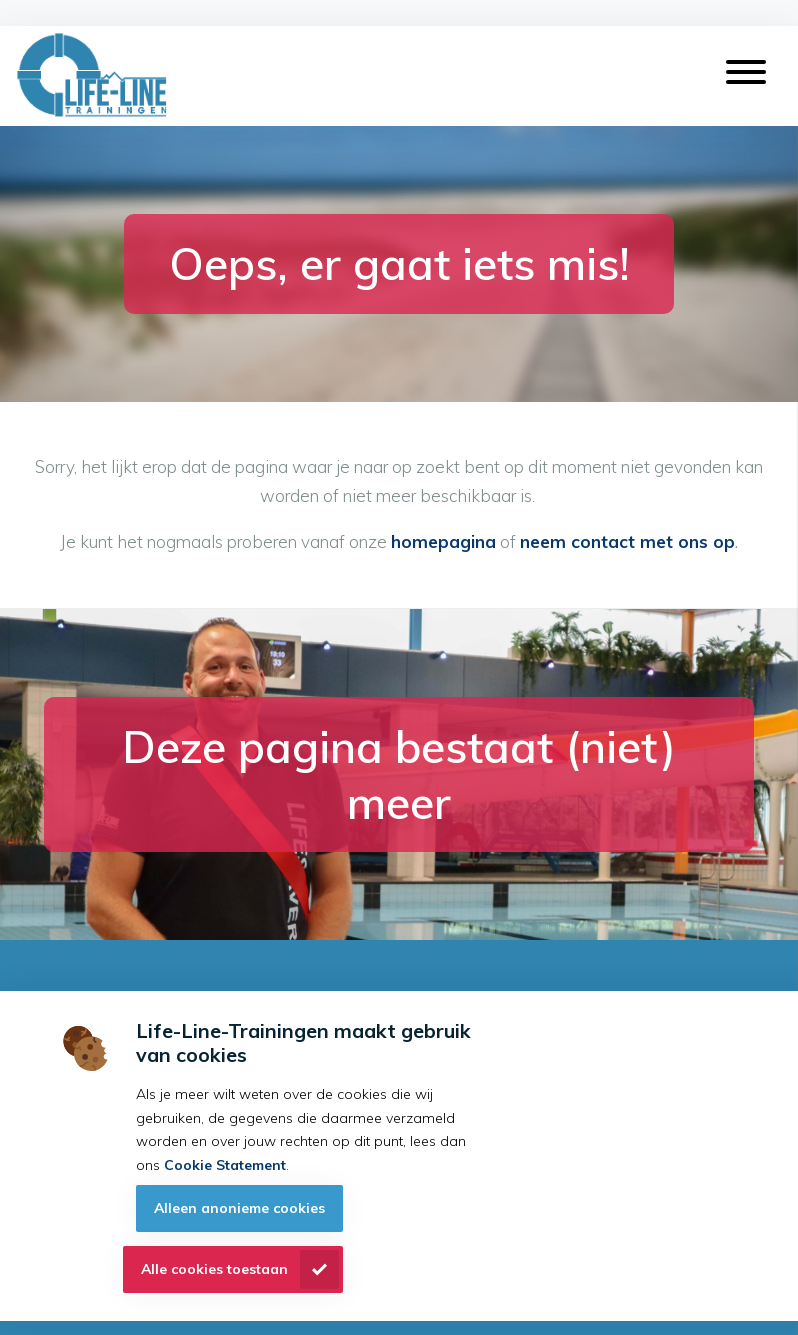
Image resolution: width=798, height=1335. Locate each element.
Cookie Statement (225, 1165)
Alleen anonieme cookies (239, 1208)
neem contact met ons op (627, 541)
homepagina (443, 541)
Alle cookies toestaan (214, 1269)
